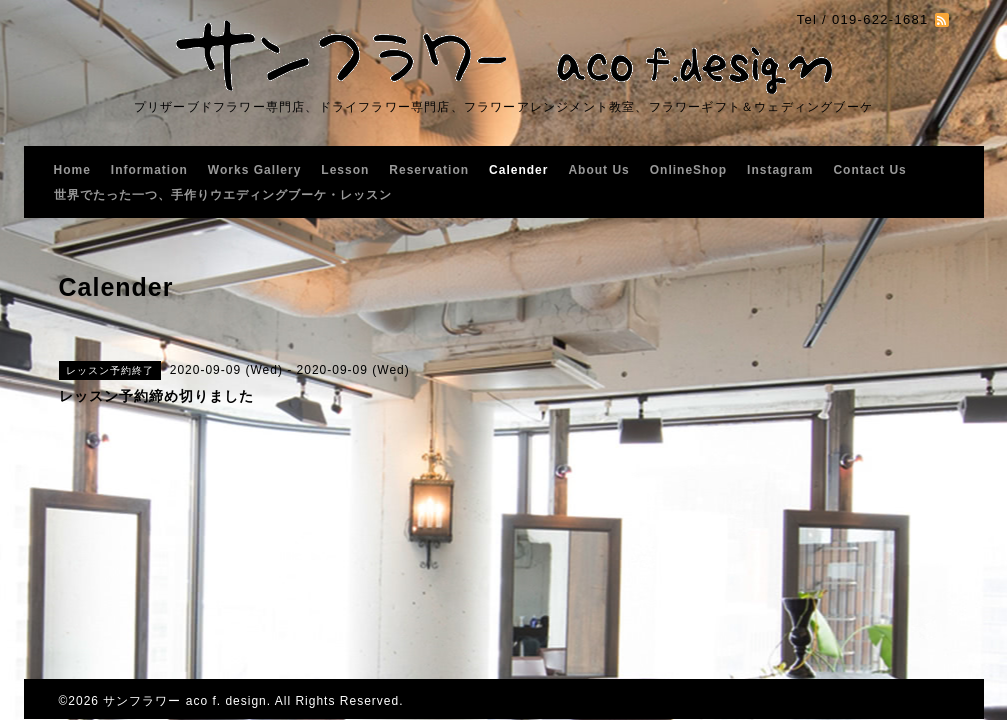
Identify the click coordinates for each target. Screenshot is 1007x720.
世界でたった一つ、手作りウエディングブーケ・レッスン (223, 195)
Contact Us (869, 170)
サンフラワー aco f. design (184, 701)
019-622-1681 (880, 19)
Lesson (345, 170)
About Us (598, 170)
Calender (518, 170)
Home (72, 170)
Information (149, 170)
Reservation (429, 170)
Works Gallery (254, 170)
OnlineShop (688, 170)
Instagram (780, 170)
